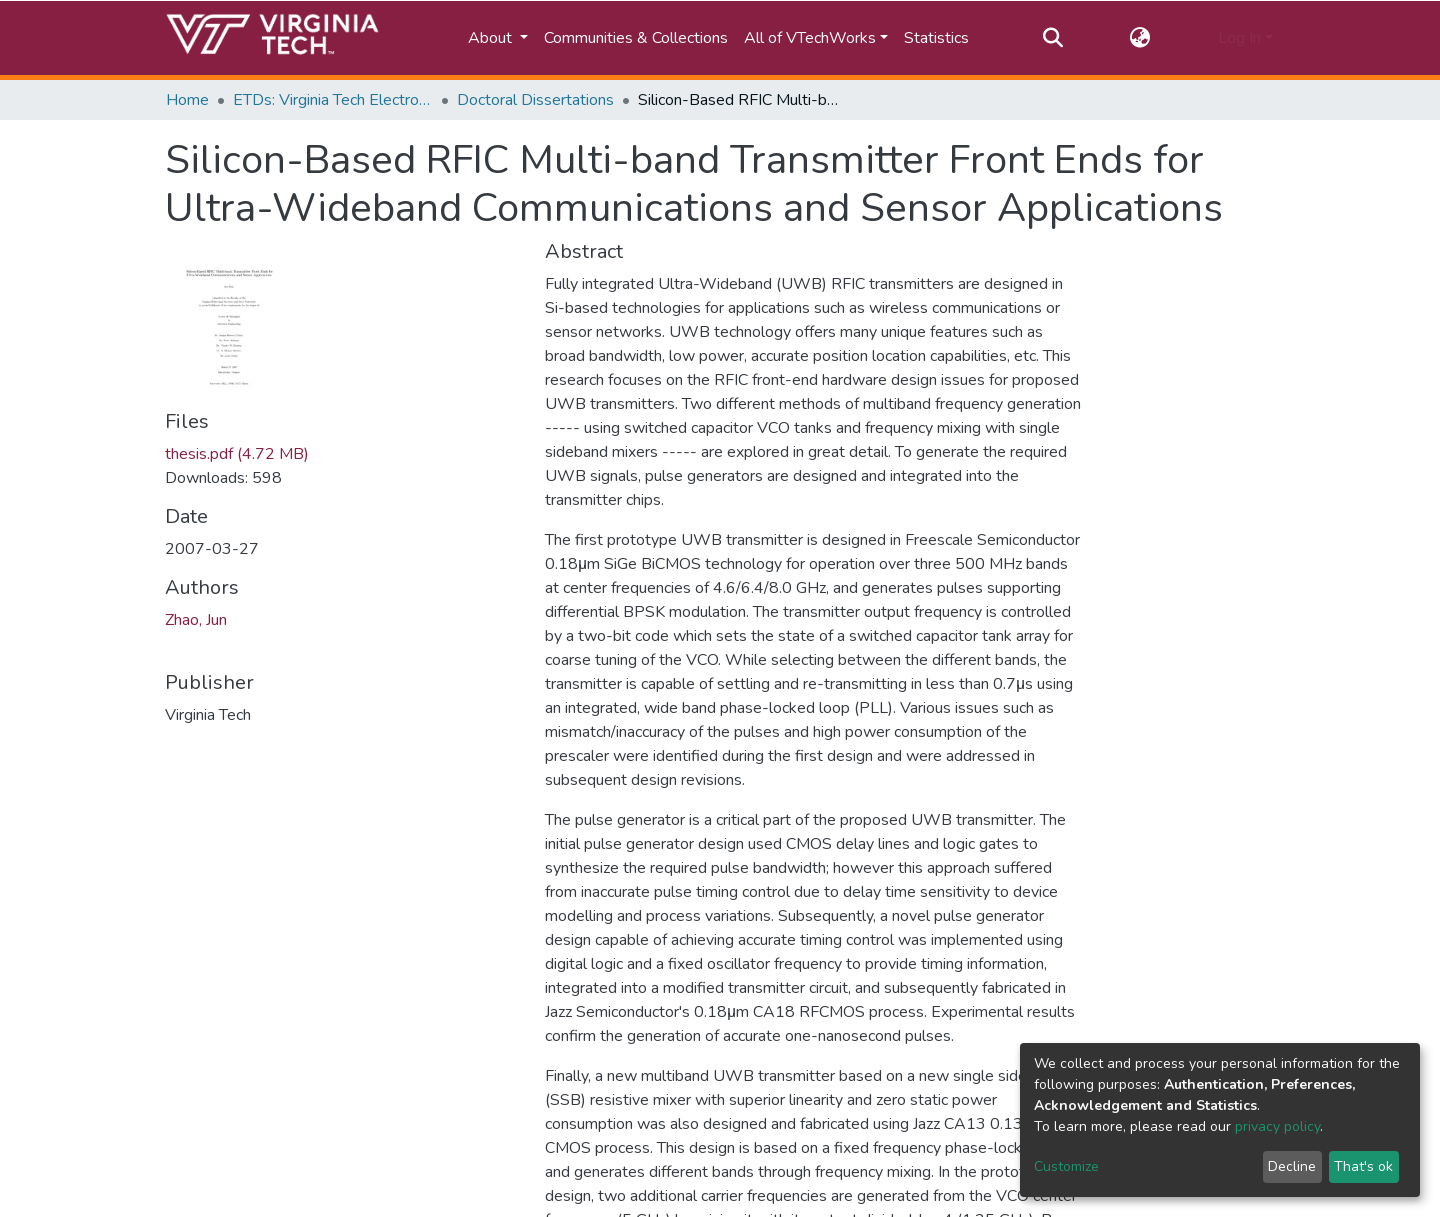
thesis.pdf (237, 454)
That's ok (1363, 1166)
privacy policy (1277, 1126)
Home (187, 100)
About (492, 38)
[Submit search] (1052, 38)
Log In (1239, 38)
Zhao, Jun (196, 620)
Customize (1066, 1166)
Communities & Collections (636, 38)
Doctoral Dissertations (535, 100)
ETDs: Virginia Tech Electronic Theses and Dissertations (333, 100)
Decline (1292, 1166)
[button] (1140, 38)
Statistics (936, 38)
